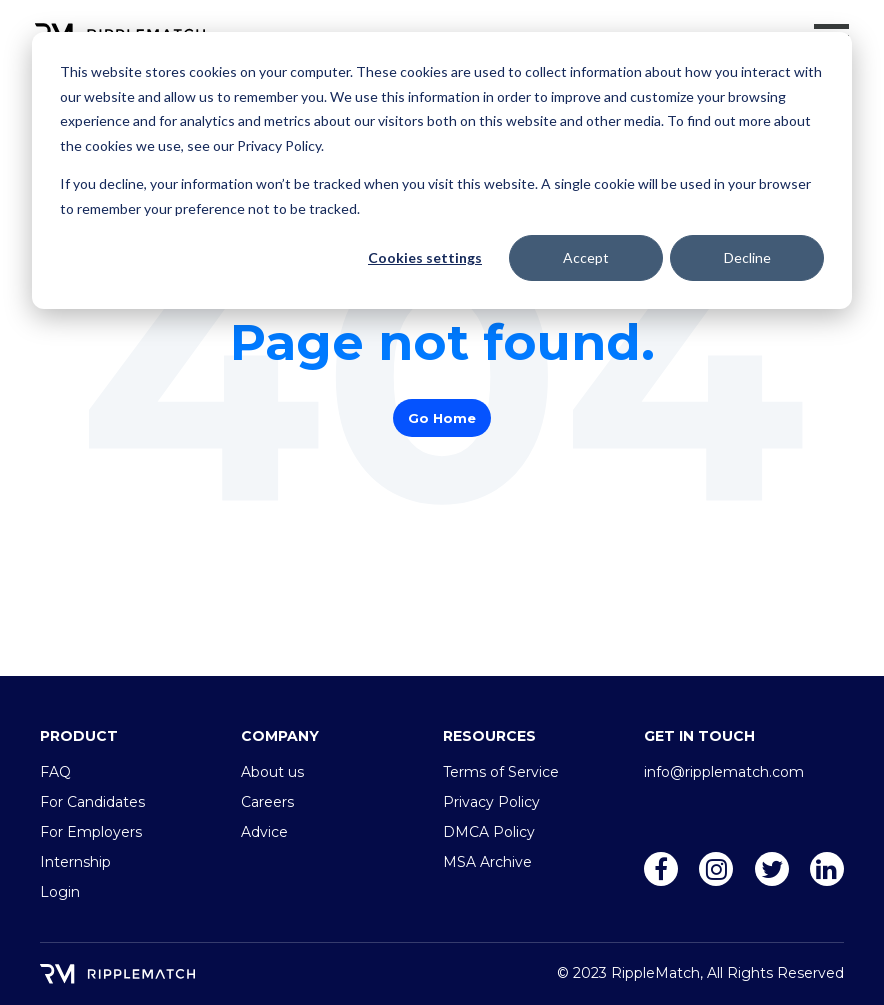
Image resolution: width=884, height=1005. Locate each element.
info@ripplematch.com (724, 772)
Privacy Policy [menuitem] (491, 802)
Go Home (442, 418)
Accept (586, 257)
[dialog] (442, 170)
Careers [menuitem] (267, 802)
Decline (747, 257)
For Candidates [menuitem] (92, 802)
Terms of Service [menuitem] (501, 772)
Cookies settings (425, 257)
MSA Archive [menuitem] (487, 862)
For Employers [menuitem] (91, 832)
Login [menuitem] (60, 892)
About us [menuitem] (272, 772)
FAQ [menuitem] (55, 772)
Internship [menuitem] (75, 862)
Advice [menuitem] (264, 832)
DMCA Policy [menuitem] (489, 832)
